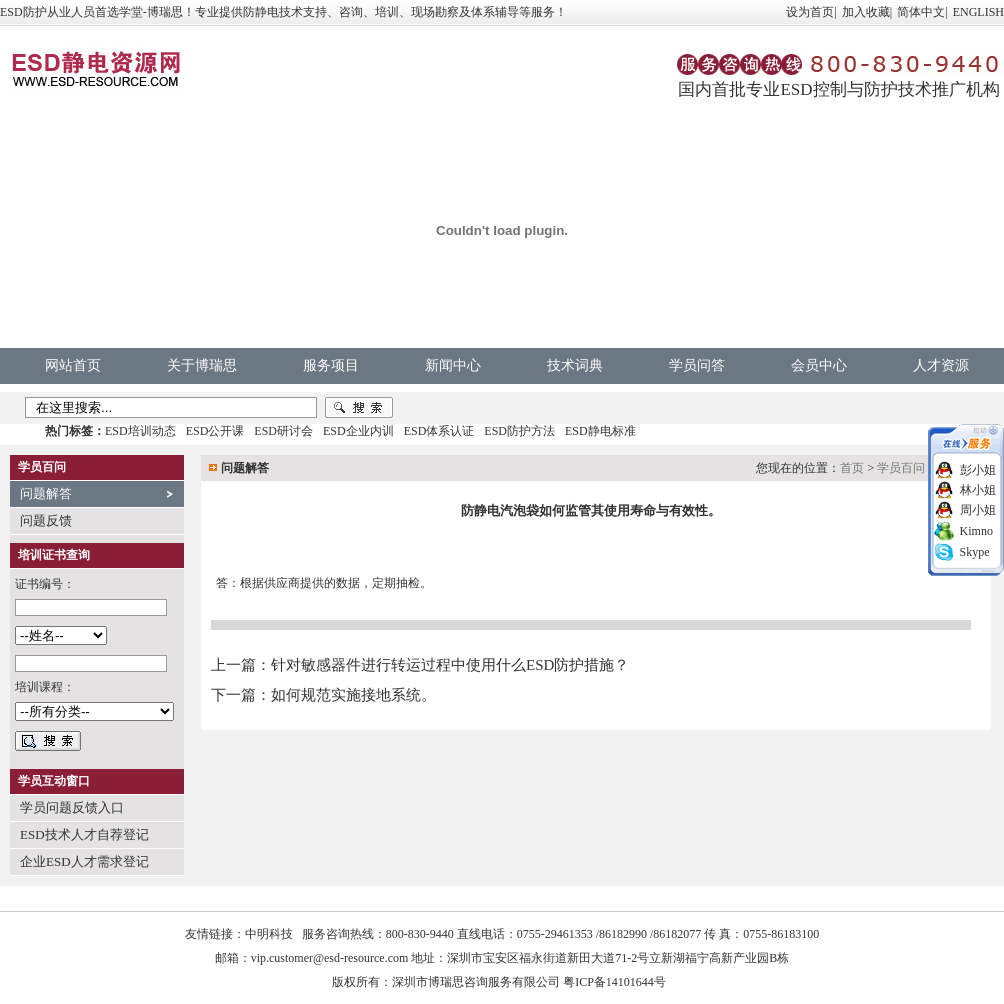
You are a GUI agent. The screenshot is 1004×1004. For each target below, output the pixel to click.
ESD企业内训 (358, 431)
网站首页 (73, 365)
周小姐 (978, 510)
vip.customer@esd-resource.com (330, 958)
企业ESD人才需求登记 (84, 861)
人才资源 (941, 365)
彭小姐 (978, 470)
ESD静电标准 (600, 431)
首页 (852, 468)
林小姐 (978, 490)
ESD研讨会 (283, 431)
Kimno (976, 531)
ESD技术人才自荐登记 (84, 834)
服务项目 (331, 365)
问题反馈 (46, 520)
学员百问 (901, 468)
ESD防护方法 (519, 431)
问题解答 (46, 493)
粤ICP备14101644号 (614, 982)
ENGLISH (978, 12)
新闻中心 (453, 365)
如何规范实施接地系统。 (353, 695)
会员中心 (819, 365)
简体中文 (921, 12)
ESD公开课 (215, 431)
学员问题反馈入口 (72, 807)
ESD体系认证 (439, 431)
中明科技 (269, 934)
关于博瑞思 (202, 365)
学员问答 (697, 365)
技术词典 (575, 365)
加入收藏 (866, 12)
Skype (975, 552)
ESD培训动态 (140, 431)
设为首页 (810, 12)
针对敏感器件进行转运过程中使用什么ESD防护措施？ (450, 665)
